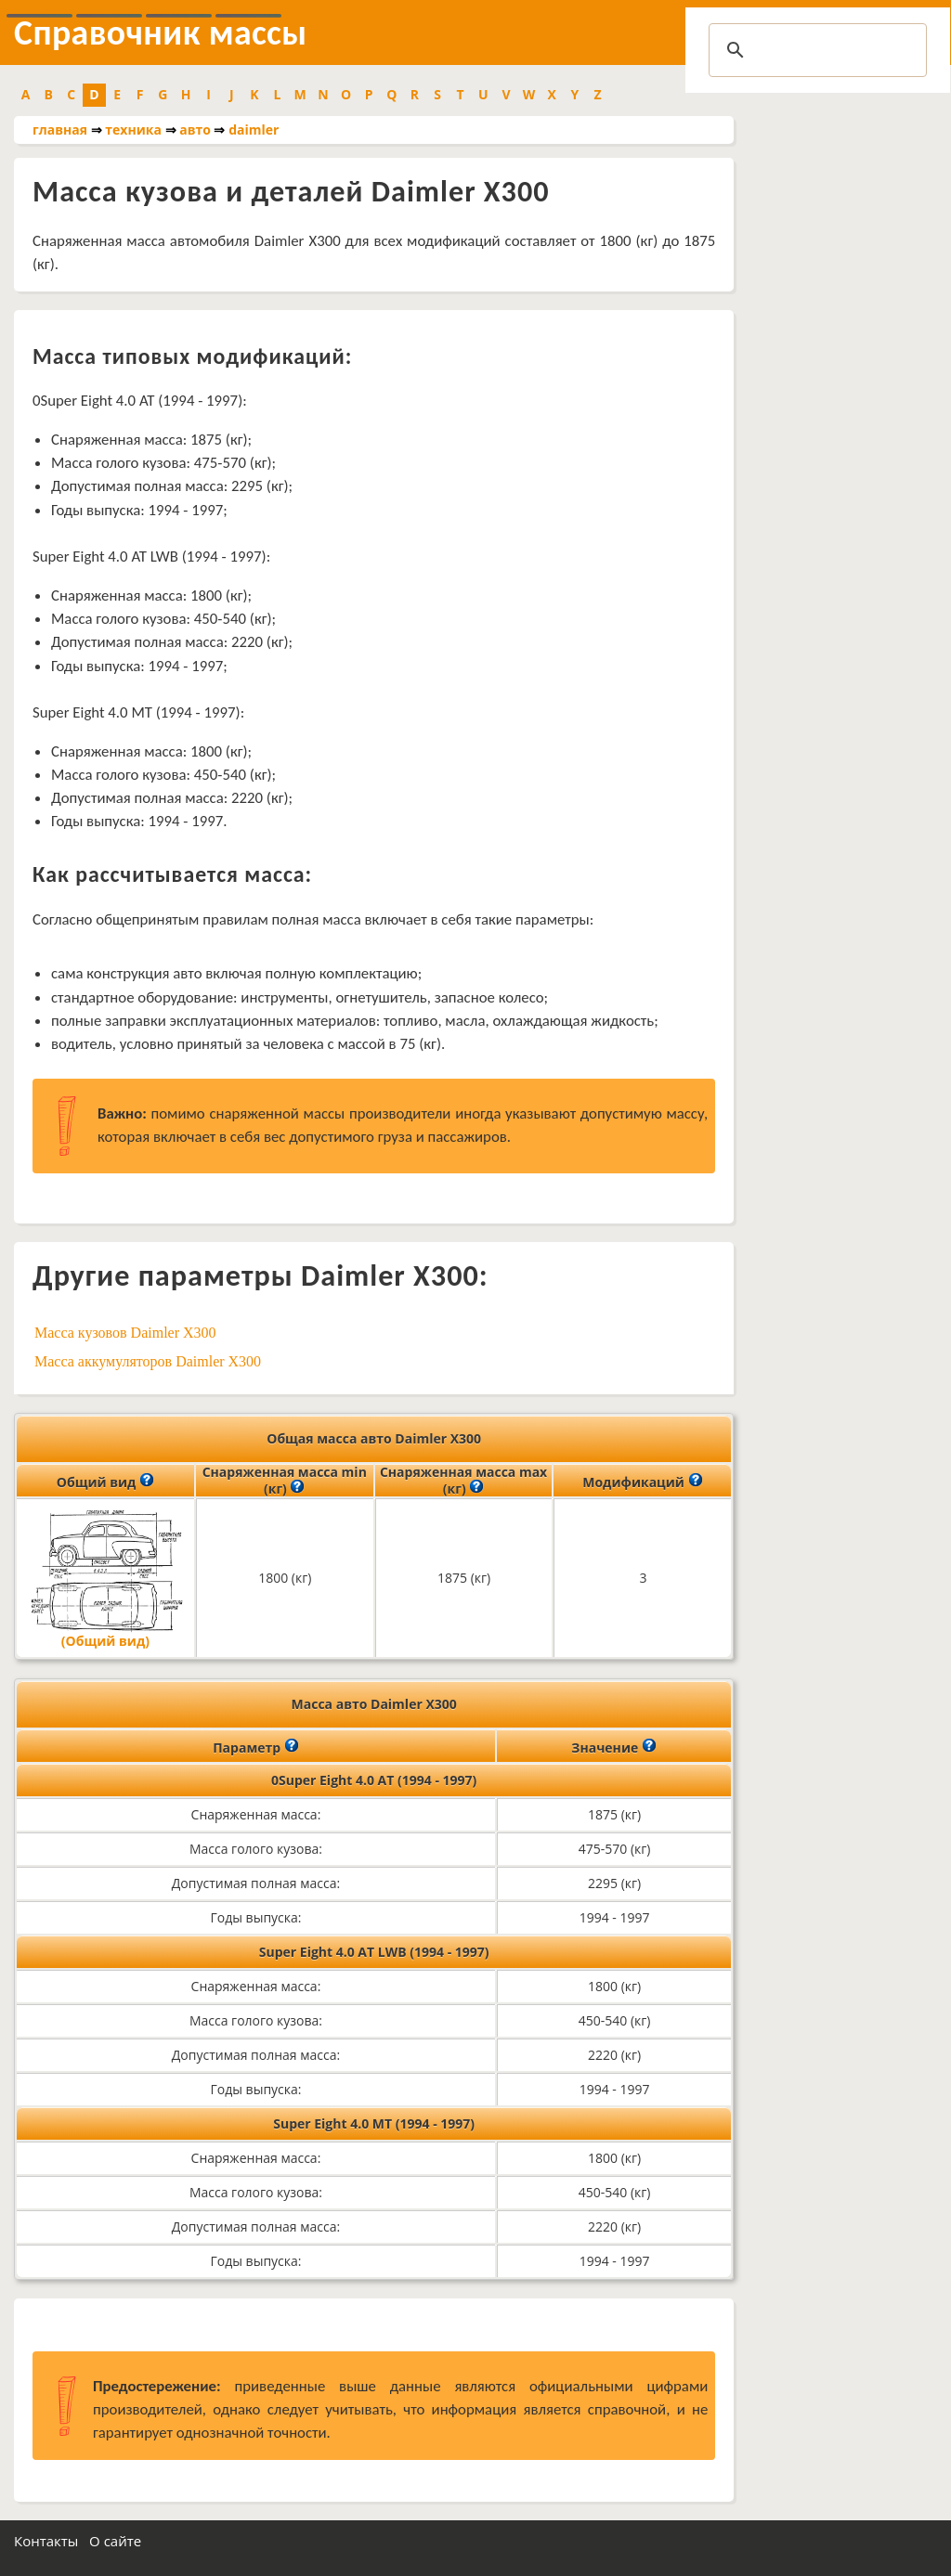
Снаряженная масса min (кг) (284, 1480)
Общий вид (105, 1480)
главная (60, 129)
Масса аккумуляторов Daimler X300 (147, 1361)
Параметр (256, 1746)
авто (195, 129)
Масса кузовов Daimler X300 (125, 1332)
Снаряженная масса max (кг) (463, 1480)
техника (133, 129)
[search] (815, 50)
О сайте (115, 2540)
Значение (614, 1746)
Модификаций (642, 1480)
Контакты (46, 2540)
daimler (253, 129)
